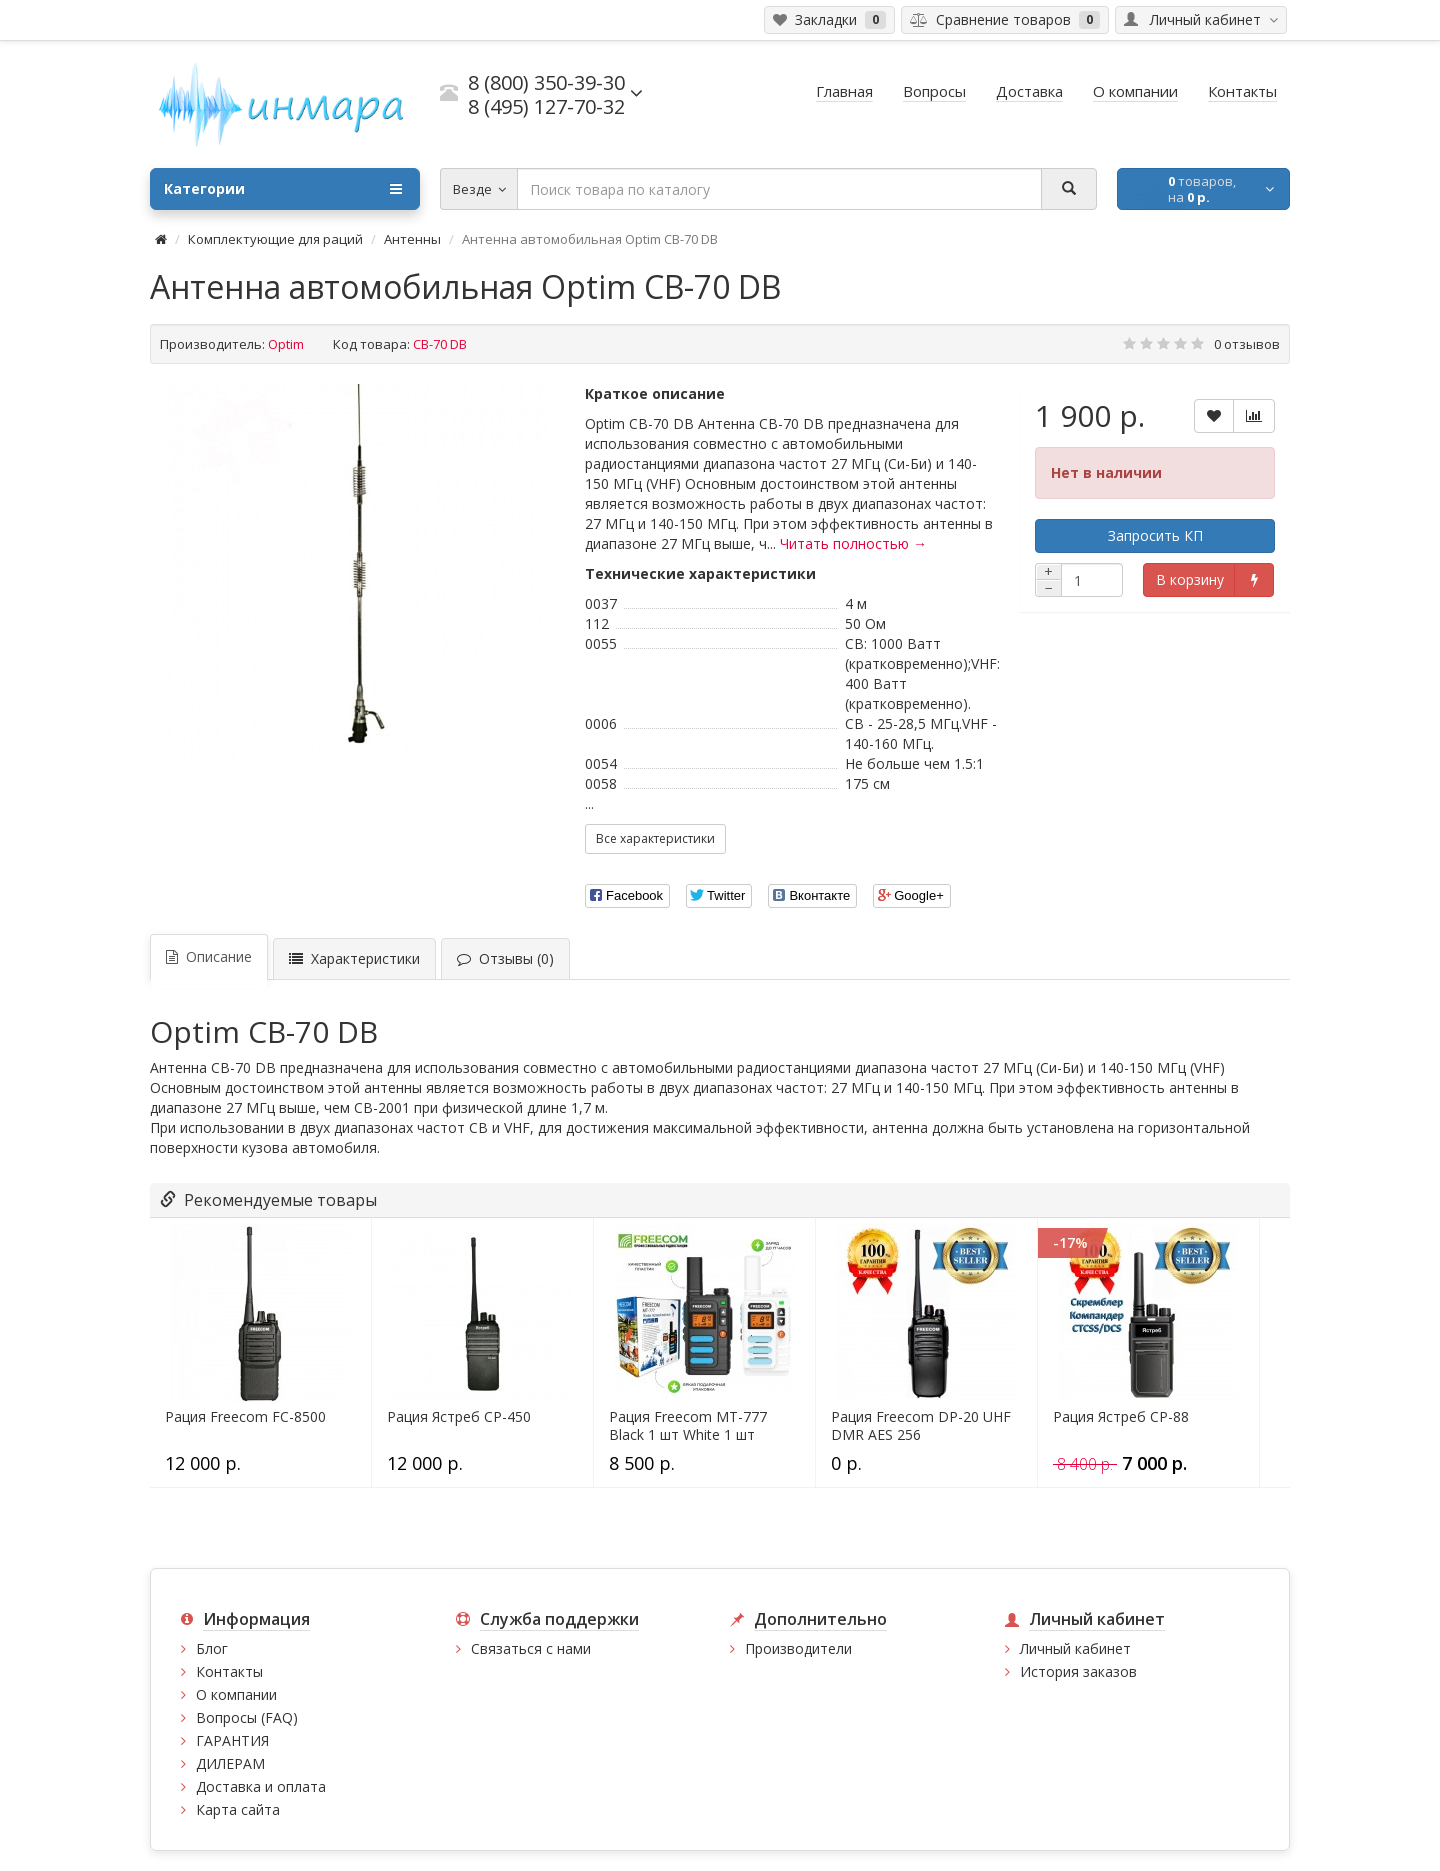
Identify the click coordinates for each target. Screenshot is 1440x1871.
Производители (798, 1648)
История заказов (1078, 1671)
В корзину (1190, 579)
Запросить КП (1155, 535)
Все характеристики (655, 838)
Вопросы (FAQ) (247, 1717)
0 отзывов (1247, 344)
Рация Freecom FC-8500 (245, 1417)
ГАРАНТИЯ (232, 1740)
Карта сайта (238, 1809)
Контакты (229, 1671)
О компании (236, 1694)
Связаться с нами (531, 1648)
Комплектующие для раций (275, 239)
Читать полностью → (853, 543)
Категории (283, 189)
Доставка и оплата (261, 1786)
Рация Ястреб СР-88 (1121, 1417)
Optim (286, 344)
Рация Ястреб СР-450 (459, 1417)
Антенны (412, 239)
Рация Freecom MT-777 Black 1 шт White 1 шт (688, 1426)
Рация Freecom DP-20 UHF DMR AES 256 (921, 1426)
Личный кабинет (1075, 1648)
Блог (212, 1648)
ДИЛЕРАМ (230, 1763)
